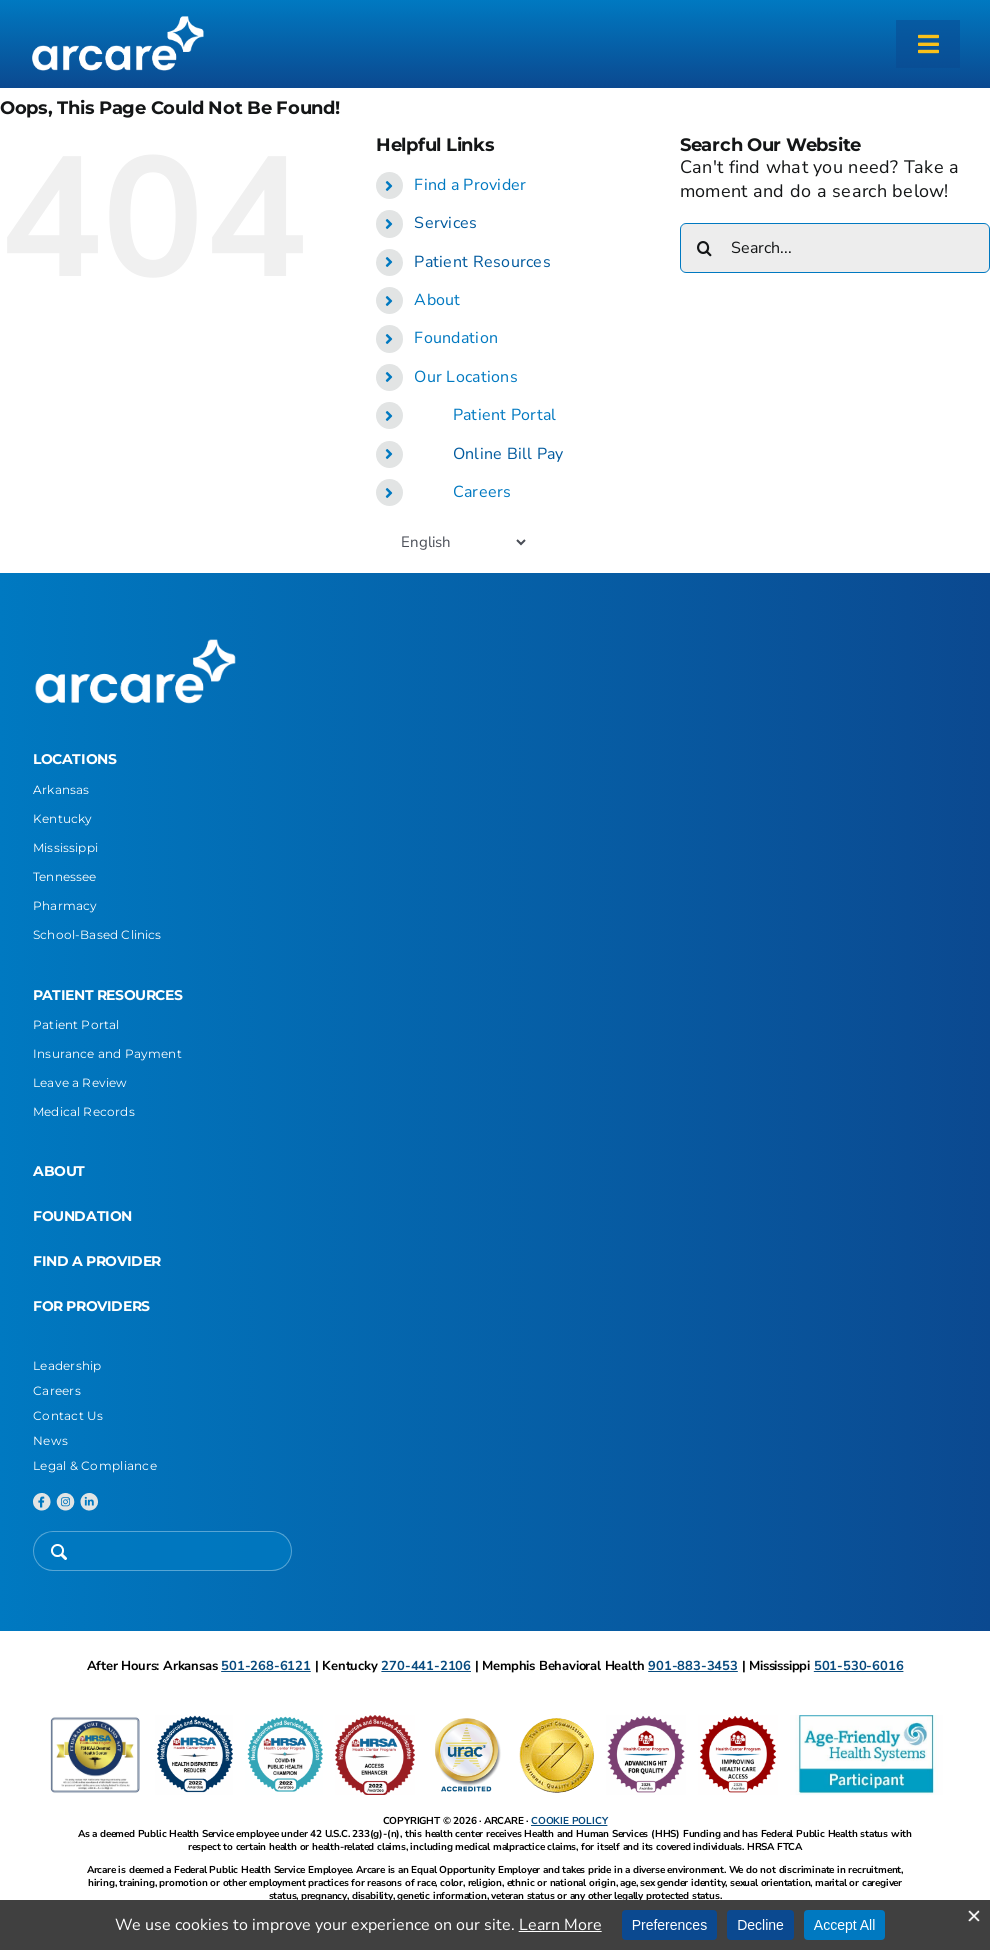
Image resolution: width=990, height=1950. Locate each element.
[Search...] (835, 248)
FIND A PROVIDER (97, 1261)
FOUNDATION (82, 1216)
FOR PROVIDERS (91, 1306)
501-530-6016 (859, 1666)
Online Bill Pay (508, 454)
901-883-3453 (693, 1666)
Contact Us (68, 1415)
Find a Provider (470, 185)
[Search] (705, 248)
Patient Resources (482, 262)
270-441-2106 (426, 1666)
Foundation (456, 338)
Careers (482, 492)
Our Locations (466, 377)
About (437, 300)
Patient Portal (505, 415)
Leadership (67, 1365)
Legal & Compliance (95, 1465)
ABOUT (59, 1171)
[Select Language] (463, 542)
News (50, 1440)
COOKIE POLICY (569, 1821)
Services (445, 223)
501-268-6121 (266, 1666)
